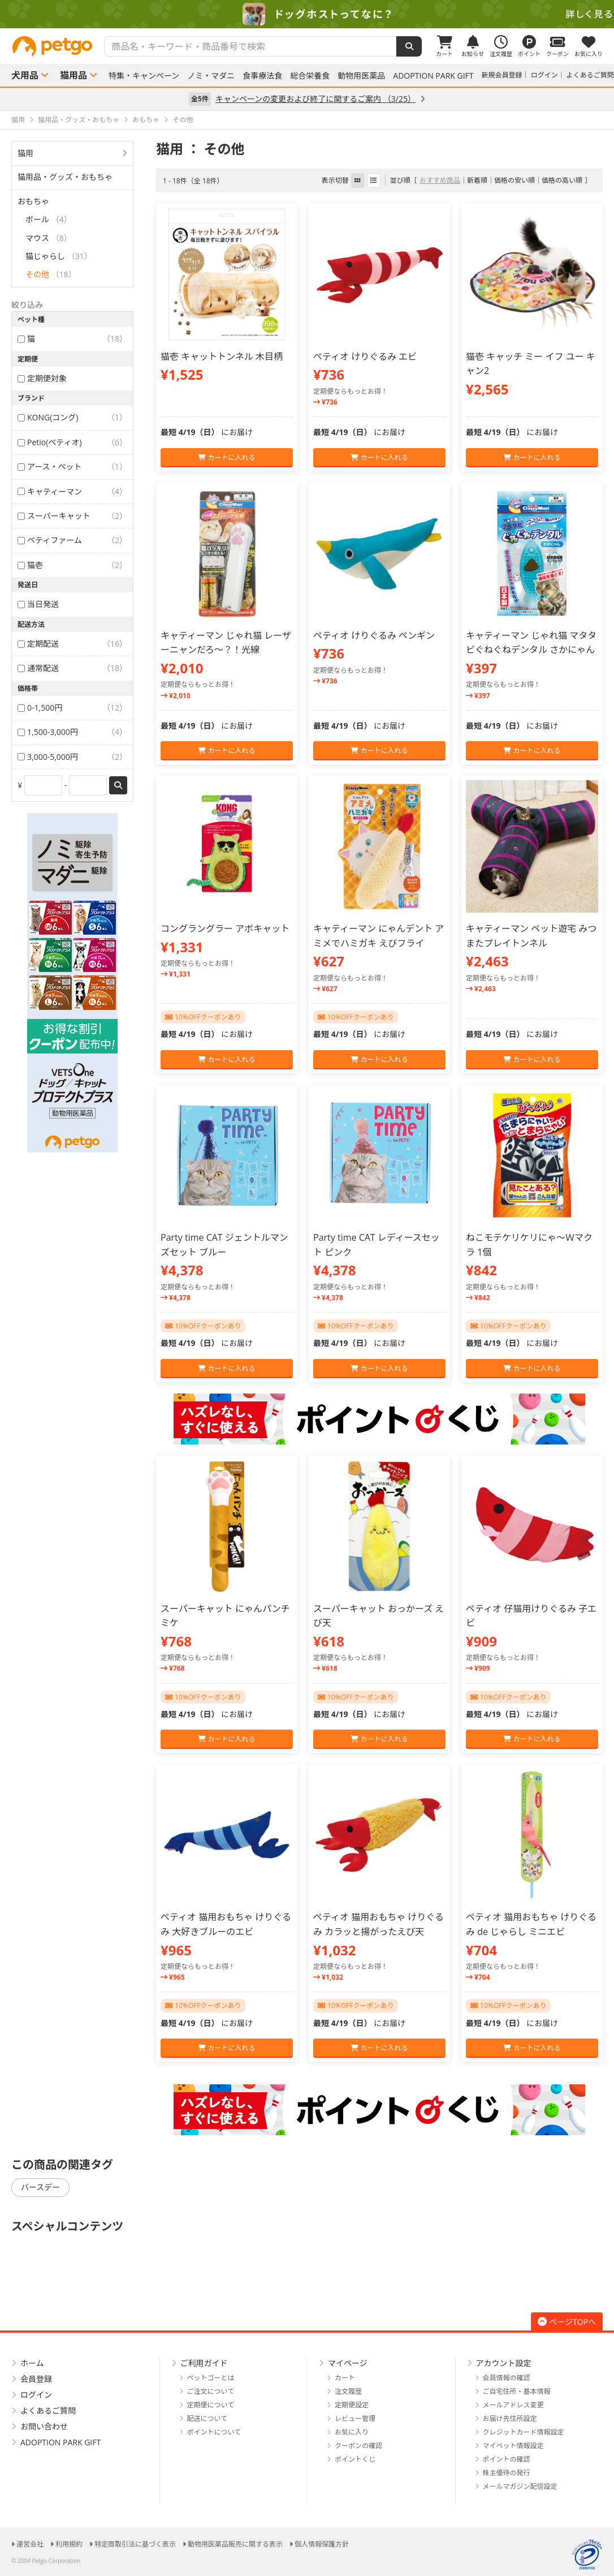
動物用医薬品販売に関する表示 (235, 2544)
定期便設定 (352, 2405)
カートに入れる (226, 457)
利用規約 (69, 2544)
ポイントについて (214, 2432)
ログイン (544, 75)
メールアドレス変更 (513, 2405)
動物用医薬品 (361, 76)
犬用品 (24, 75)
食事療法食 (262, 76)
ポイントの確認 (506, 2459)
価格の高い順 (562, 180)
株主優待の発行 (506, 2473)
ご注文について (211, 2391)
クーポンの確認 (358, 2445)
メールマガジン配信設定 (520, 2486)
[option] (307, 14)
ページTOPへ (567, 2321)
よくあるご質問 (590, 75)
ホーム (32, 2363)
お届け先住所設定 (510, 2418)
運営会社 (30, 2544)
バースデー (40, 2187)
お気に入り (352, 2432)
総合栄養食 (310, 76)
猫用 (25, 153)
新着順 (477, 180)
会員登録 (36, 2378)
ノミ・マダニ (211, 76)
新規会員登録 (502, 75)
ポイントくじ (355, 2459)
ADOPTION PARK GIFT (433, 76)
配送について (207, 2418)
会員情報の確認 (506, 2378)
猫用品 (73, 75)
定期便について (211, 2405)
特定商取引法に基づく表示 (135, 2544)
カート (345, 2378)
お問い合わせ (44, 2426)
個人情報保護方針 (322, 2544)
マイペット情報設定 (513, 2445)
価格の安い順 (514, 180)
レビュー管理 (355, 2418)
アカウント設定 (503, 2363)
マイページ (347, 2363)
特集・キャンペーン (144, 76)
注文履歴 (348, 2391)
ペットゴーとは (211, 2378)
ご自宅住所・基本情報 (517, 2391)
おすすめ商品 (440, 180)
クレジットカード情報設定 (523, 2432)
